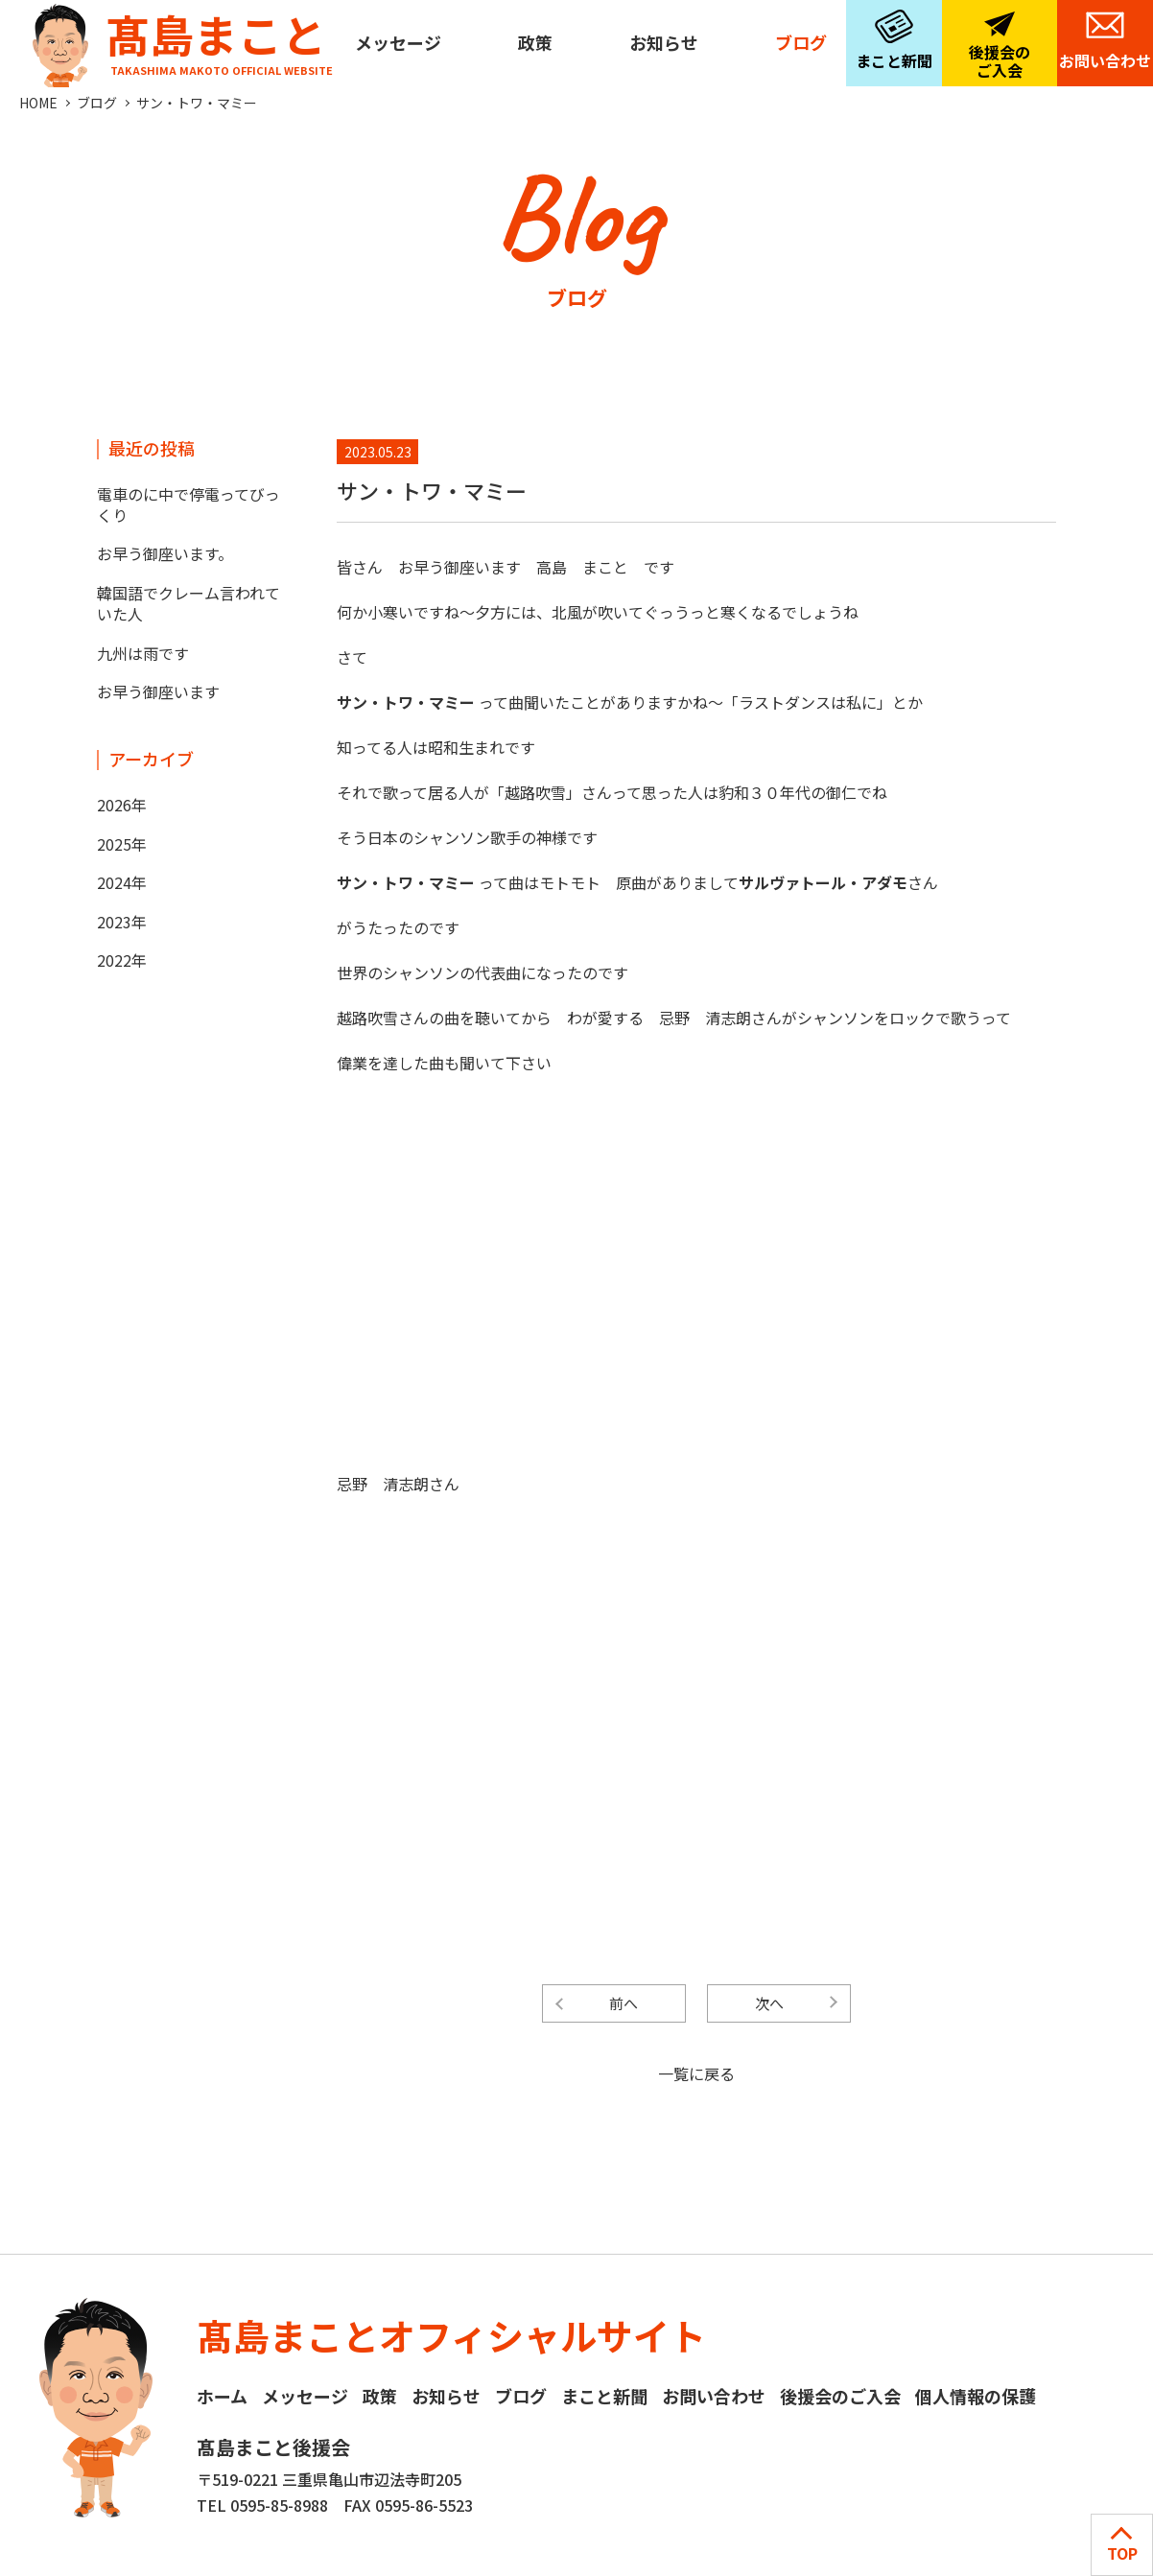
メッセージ (398, 42)
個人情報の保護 (975, 2395)
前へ (623, 2003)
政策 (535, 42)
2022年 (122, 960)
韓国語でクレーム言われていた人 (188, 603)
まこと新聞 (894, 60)
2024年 (122, 882)
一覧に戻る (696, 2073)
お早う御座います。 (165, 553)
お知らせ (663, 42)
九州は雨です (143, 653)
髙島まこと (178, 39)
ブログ (801, 42)
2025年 (122, 843)
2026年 (122, 804)
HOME (38, 102)
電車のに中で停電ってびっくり (188, 504)
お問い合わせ (1105, 60)
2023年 (122, 921)
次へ (769, 2003)
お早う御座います (166, 691)
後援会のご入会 (999, 61)
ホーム (222, 2395)
